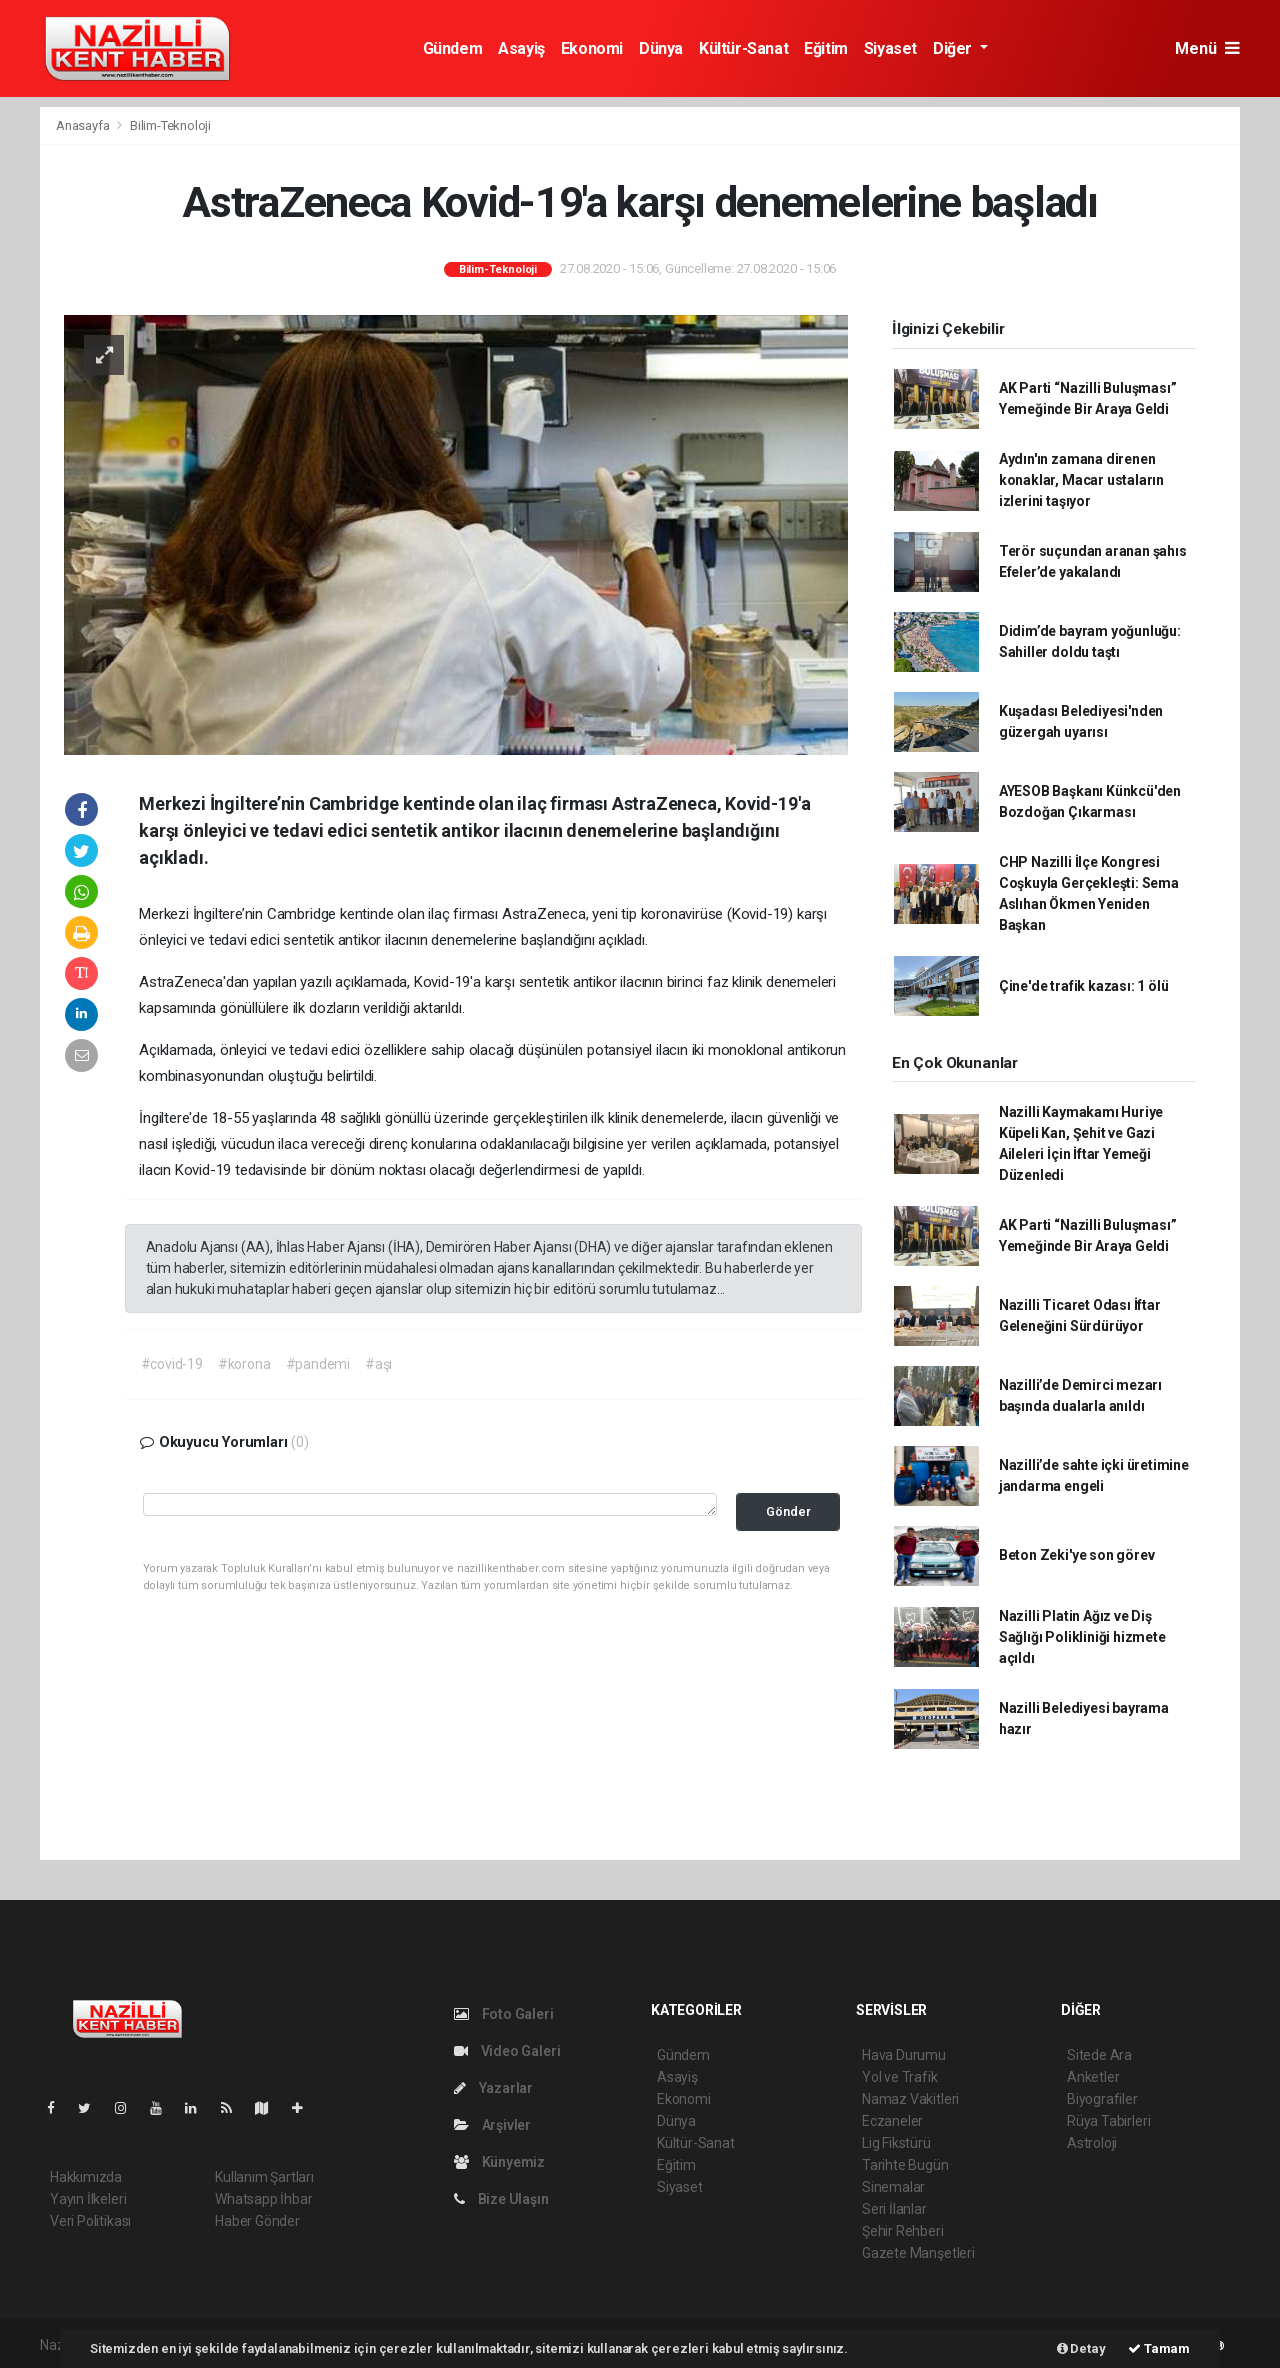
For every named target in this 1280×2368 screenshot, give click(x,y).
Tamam (1159, 2348)
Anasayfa (84, 125)
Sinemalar (893, 2187)
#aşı (378, 1364)
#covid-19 (172, 1364)
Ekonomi (592, 48)
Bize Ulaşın (501, 2199)
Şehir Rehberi (903, 2231)
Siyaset (890, 48)
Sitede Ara (1099, 2055)
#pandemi (318, 1364)
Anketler (1093, 2077)
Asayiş (521, 48)
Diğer (954, 48)
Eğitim (826, 48)
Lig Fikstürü (896, 2143)
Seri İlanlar (894, 2209)
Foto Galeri (504, 2014)
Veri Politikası (90, 2221)
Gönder (788, 1511)
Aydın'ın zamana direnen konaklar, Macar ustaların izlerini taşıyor (1081, 480)
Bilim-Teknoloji (170, 125)
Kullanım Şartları (264, 2177)
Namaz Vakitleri (910, 2099)
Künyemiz (499, 2162)
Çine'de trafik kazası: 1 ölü (1084, 986)
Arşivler (492, 2125)
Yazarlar (493, 2088)
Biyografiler (1102, 2099)
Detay (1081, 2348)
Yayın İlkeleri (88, 2199)
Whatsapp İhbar (263, 2199)
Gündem (453, 48)
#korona (244, 1364)
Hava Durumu (904, 2055)
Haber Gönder (257, 2221)
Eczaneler (892, 2121)
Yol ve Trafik (900, 2077)
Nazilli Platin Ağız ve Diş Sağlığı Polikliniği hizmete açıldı (1082, 1637)
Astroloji (1092, 2143)
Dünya (661, 48)
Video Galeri (507, 2051)
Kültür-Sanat (743, 48)
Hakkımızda (86, 2177)
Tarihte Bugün (905, 2165)
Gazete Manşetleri (918, 2253)
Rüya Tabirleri (1108, 2121)
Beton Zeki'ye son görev (1077, 1555)
